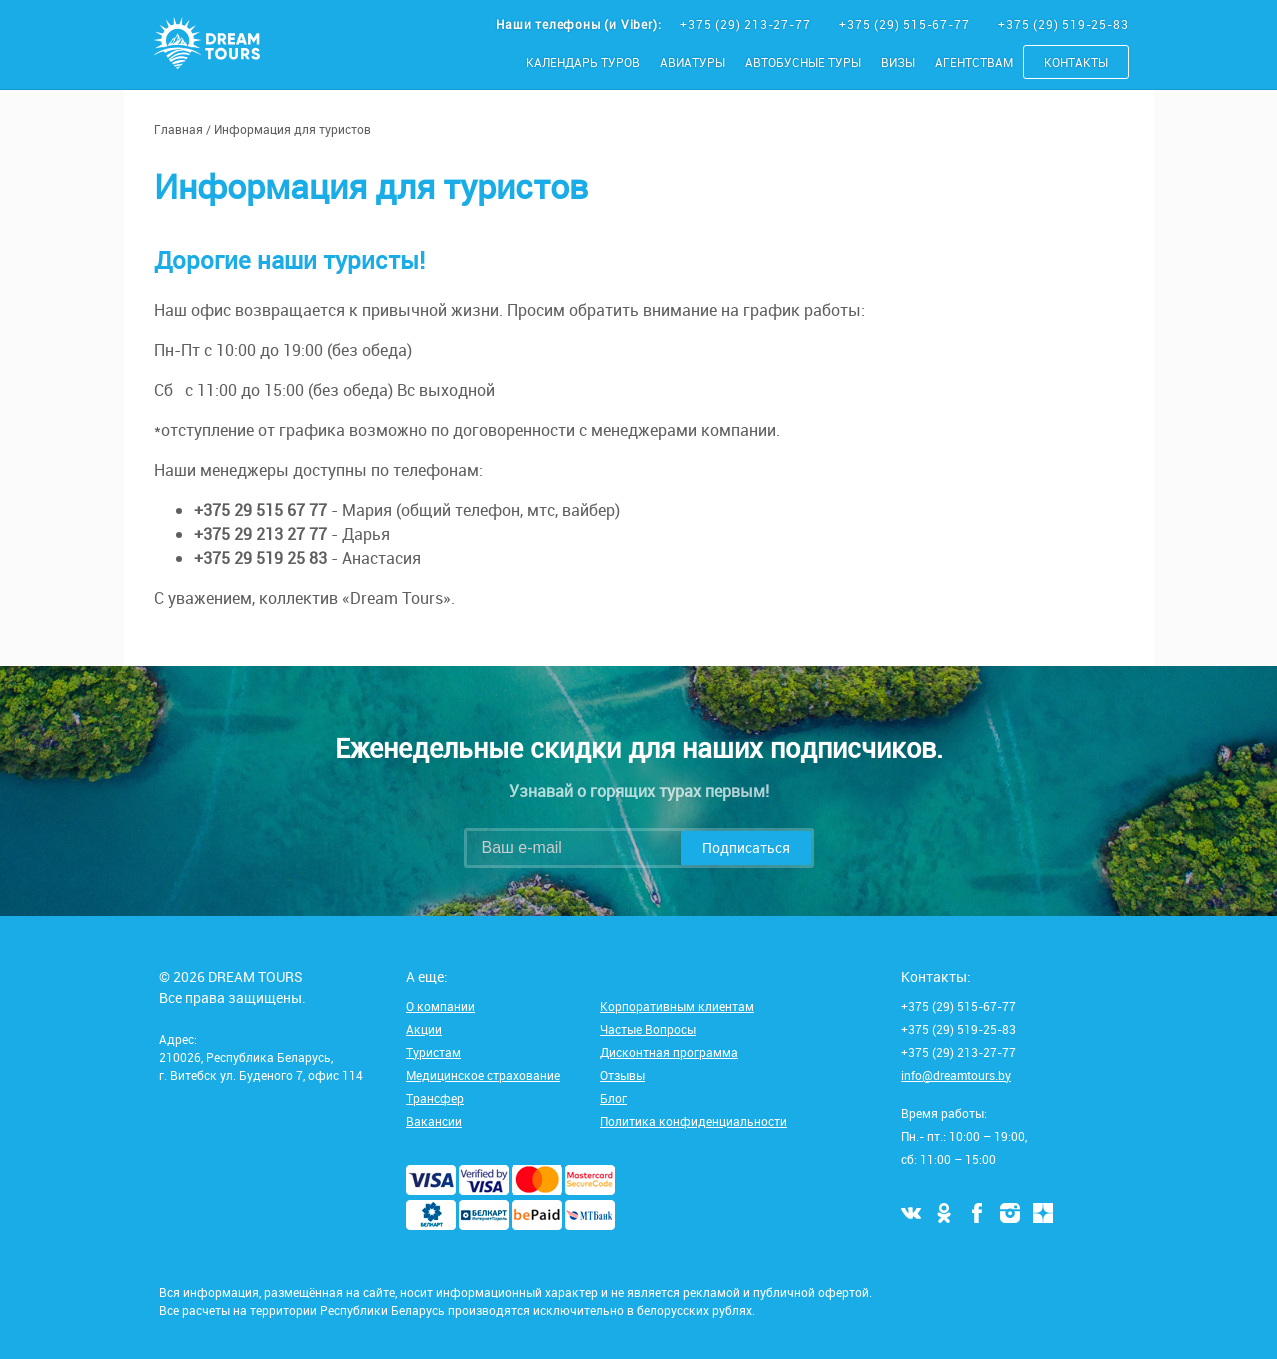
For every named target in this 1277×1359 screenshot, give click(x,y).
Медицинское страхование (483, 1075)
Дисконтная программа (669, 1052)
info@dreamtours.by (956, 1075)
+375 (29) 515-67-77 (906, 24)
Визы (898, 62)
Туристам (433, 1052)
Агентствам (974, 62)
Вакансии (434, 1121)
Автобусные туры (803, 62)
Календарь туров (583, 62)
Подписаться (746, 847)
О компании (440, 1006)
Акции (424, 1029)
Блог (613, 1098)
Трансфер (435, 1098)
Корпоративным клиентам (677, 1006)
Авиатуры (692, 62)
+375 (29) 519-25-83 (1063, 24)
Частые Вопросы (648, 1029)
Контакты (1076, 62)
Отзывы (622, 1075)
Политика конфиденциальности (693, 1121)
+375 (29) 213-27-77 (747, 24)
